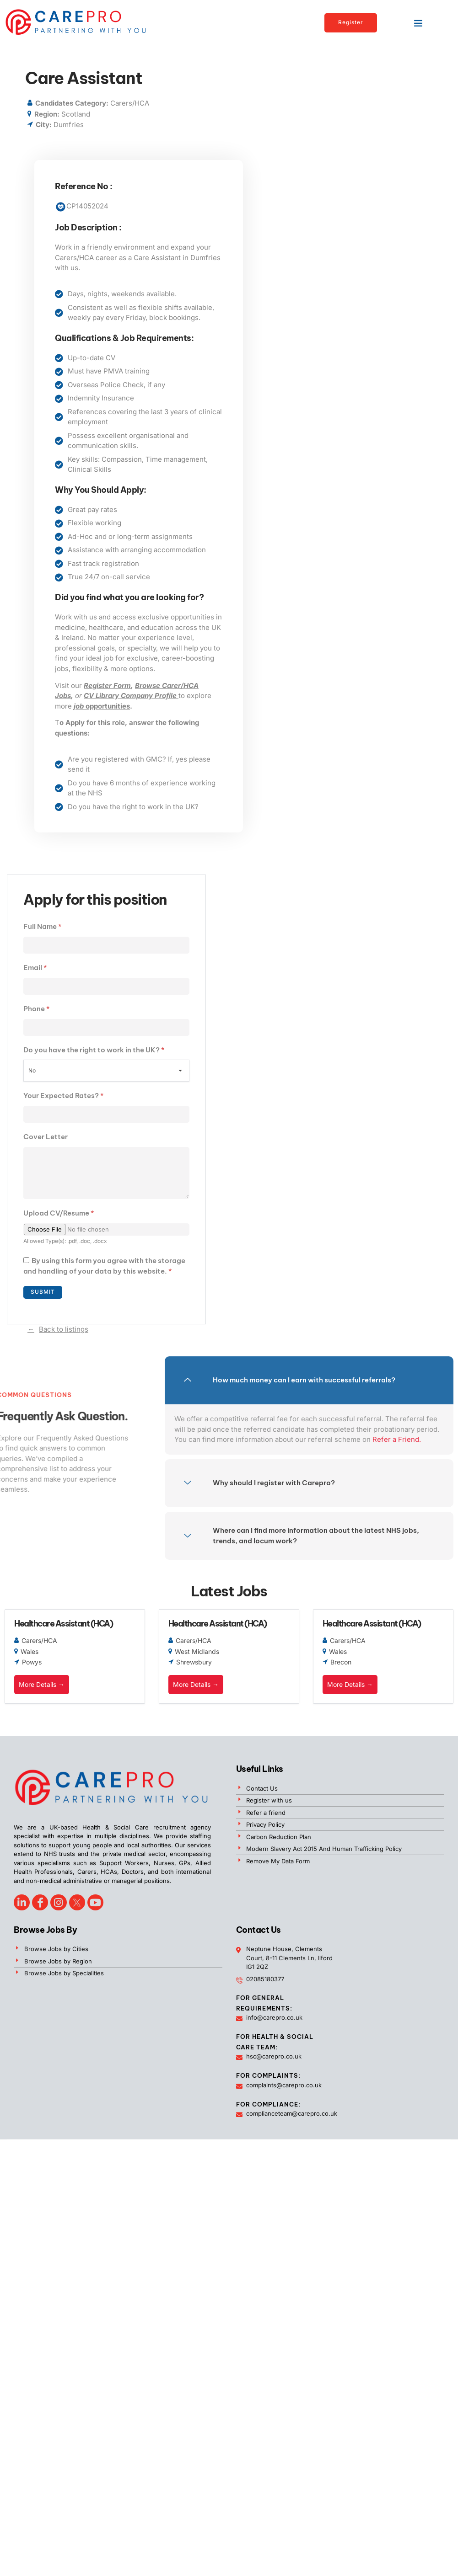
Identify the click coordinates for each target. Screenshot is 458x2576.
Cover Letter (45, 1137)
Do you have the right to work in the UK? (94, 1049)
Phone (36, 1008)
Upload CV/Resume (58, 1214)
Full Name (42, 926)
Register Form (107, 685)
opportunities (102, 706)
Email (35, 967)
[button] (418, 23)
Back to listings (63, 1330)
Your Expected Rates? (63, 1096)
